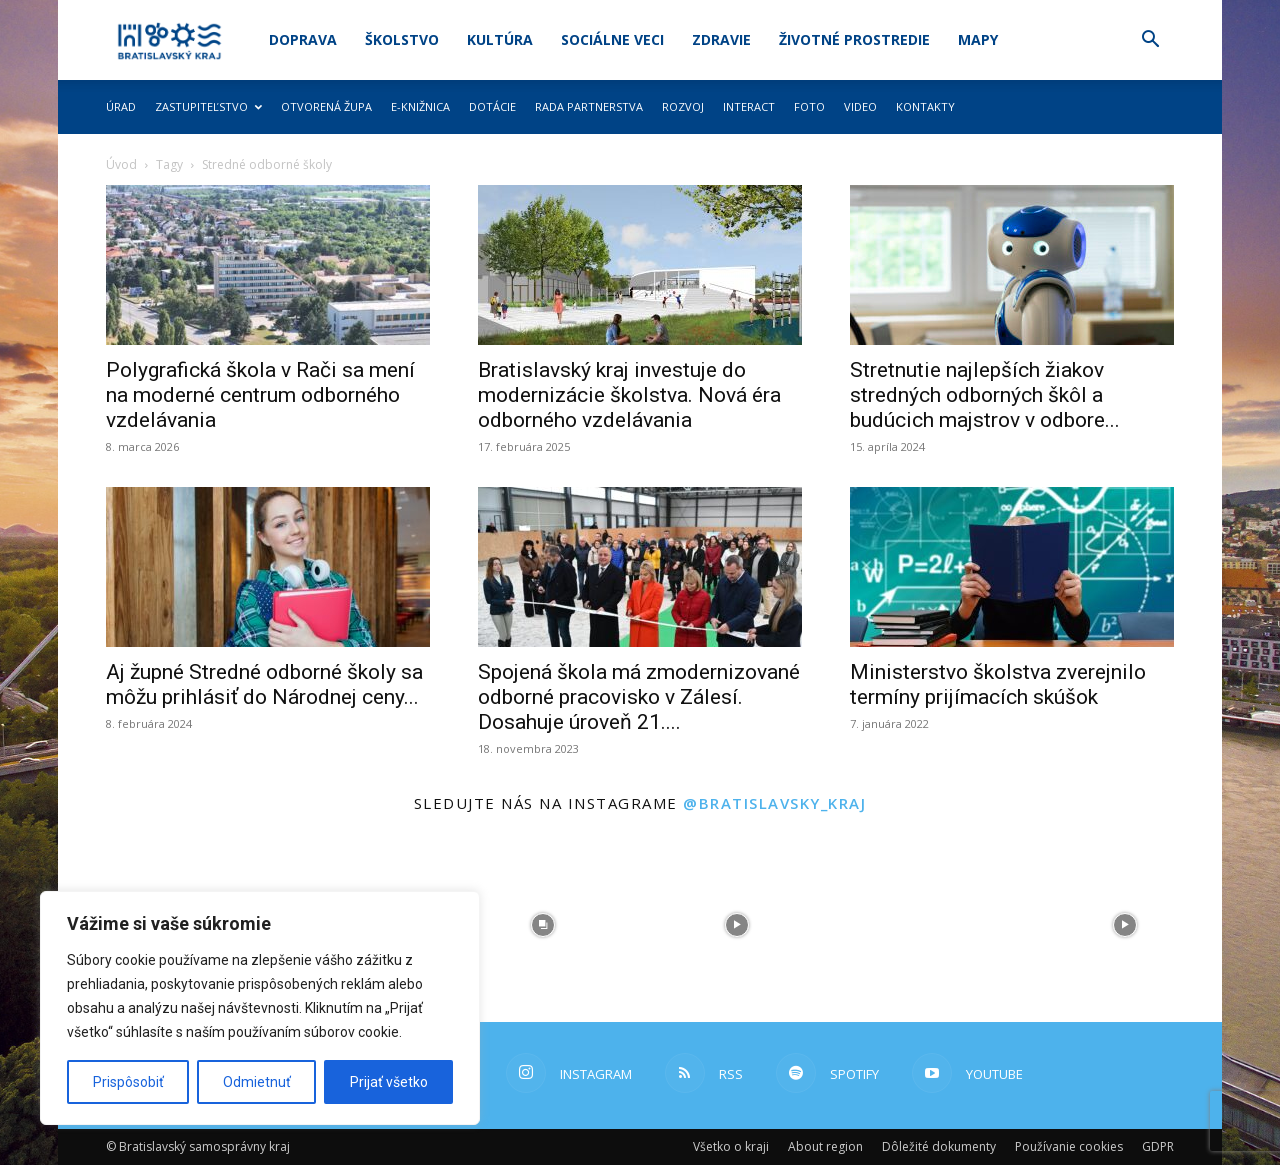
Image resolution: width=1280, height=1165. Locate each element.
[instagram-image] (543, 925)
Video (860, 106)
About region (825, 1146)
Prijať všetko (389, 1082)
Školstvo (402, 39)
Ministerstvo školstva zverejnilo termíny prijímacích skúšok (998, 684)
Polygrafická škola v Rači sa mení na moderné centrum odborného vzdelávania (260, 395)
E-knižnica (420, 106)
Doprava (303, 39)
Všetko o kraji (731, 1146)
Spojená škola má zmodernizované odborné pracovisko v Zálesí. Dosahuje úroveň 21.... (639, 697)
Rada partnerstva (589, 106)
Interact (749, 106)
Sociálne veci (612, 39)
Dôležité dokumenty (939, 1146)
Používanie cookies (1069, 1146)
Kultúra (500, 39)
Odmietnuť (257, 1082)
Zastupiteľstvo (208, 106)
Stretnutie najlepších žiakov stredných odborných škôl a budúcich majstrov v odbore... (985, 395)
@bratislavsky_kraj (774, 803)
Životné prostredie (854, 39)
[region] (260, 1008)
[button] (1150, 41)
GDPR (1158, 1146)
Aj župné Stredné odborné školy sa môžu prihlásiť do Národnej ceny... (264, 684)
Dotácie (492, 106)
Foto (809, 106)
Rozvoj (683, 106)
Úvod (121, 164)
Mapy (978, 39)
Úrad (121, 106)
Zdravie (721, 39)
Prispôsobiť (128, 1082)
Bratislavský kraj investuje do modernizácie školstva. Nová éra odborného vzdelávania (629, 395)
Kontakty (925, 106)
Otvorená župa (326, 106)
